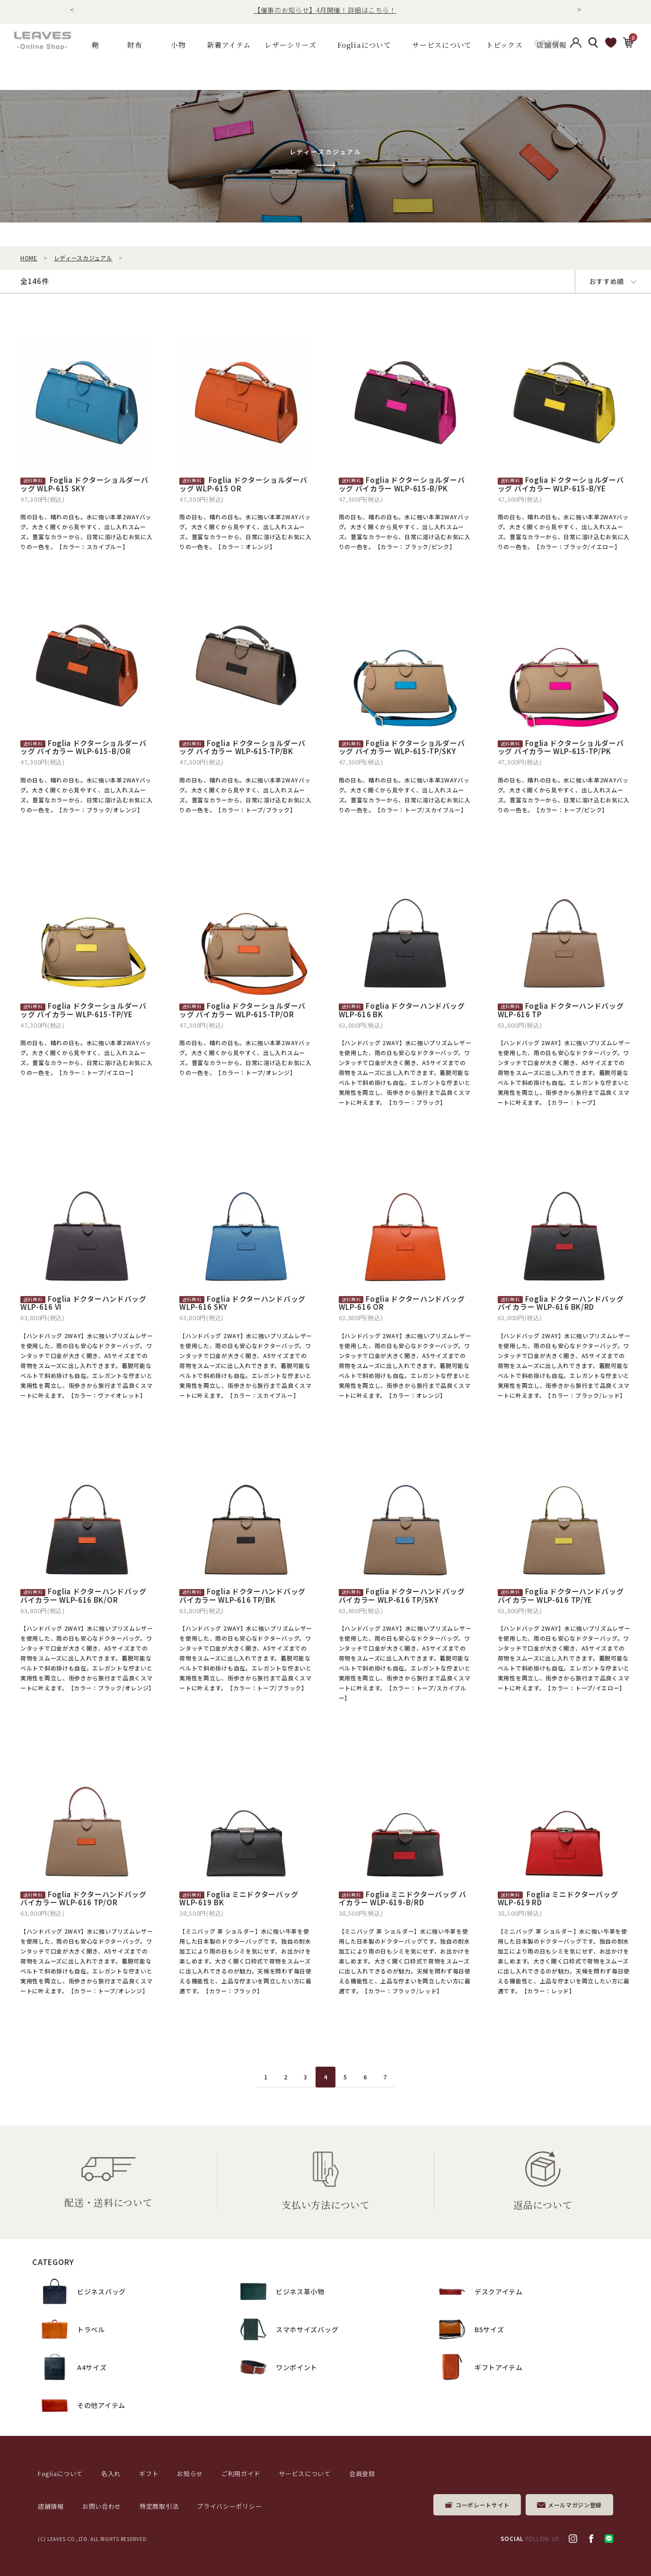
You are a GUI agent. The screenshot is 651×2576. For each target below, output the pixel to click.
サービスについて (305, 2473)
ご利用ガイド (240, 2473)
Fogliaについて (364, 45)
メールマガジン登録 (575, 2505)
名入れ (111, 2473)
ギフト (148, 2473)
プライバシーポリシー (229, 2506)
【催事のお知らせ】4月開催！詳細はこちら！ (325, 10)
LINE (609, 2538)
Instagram (573, 2538)
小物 (178, 45)
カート (628, 44)
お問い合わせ (101, 2506)
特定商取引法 (159, 2506)
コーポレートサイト (483, 2505)
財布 (134, 45)
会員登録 (547, 44)
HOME (28, 258)
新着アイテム (228, 45)
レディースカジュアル (83, 258)
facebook (591, 2538)
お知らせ (190, 2473)
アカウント (575, 45)
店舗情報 (51, 2506)
